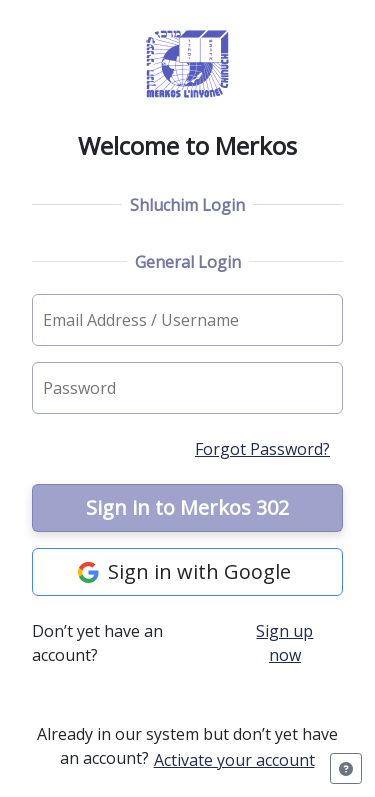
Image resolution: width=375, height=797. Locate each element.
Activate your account (234, 760)
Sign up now (284, 643)
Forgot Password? (262, 449)
